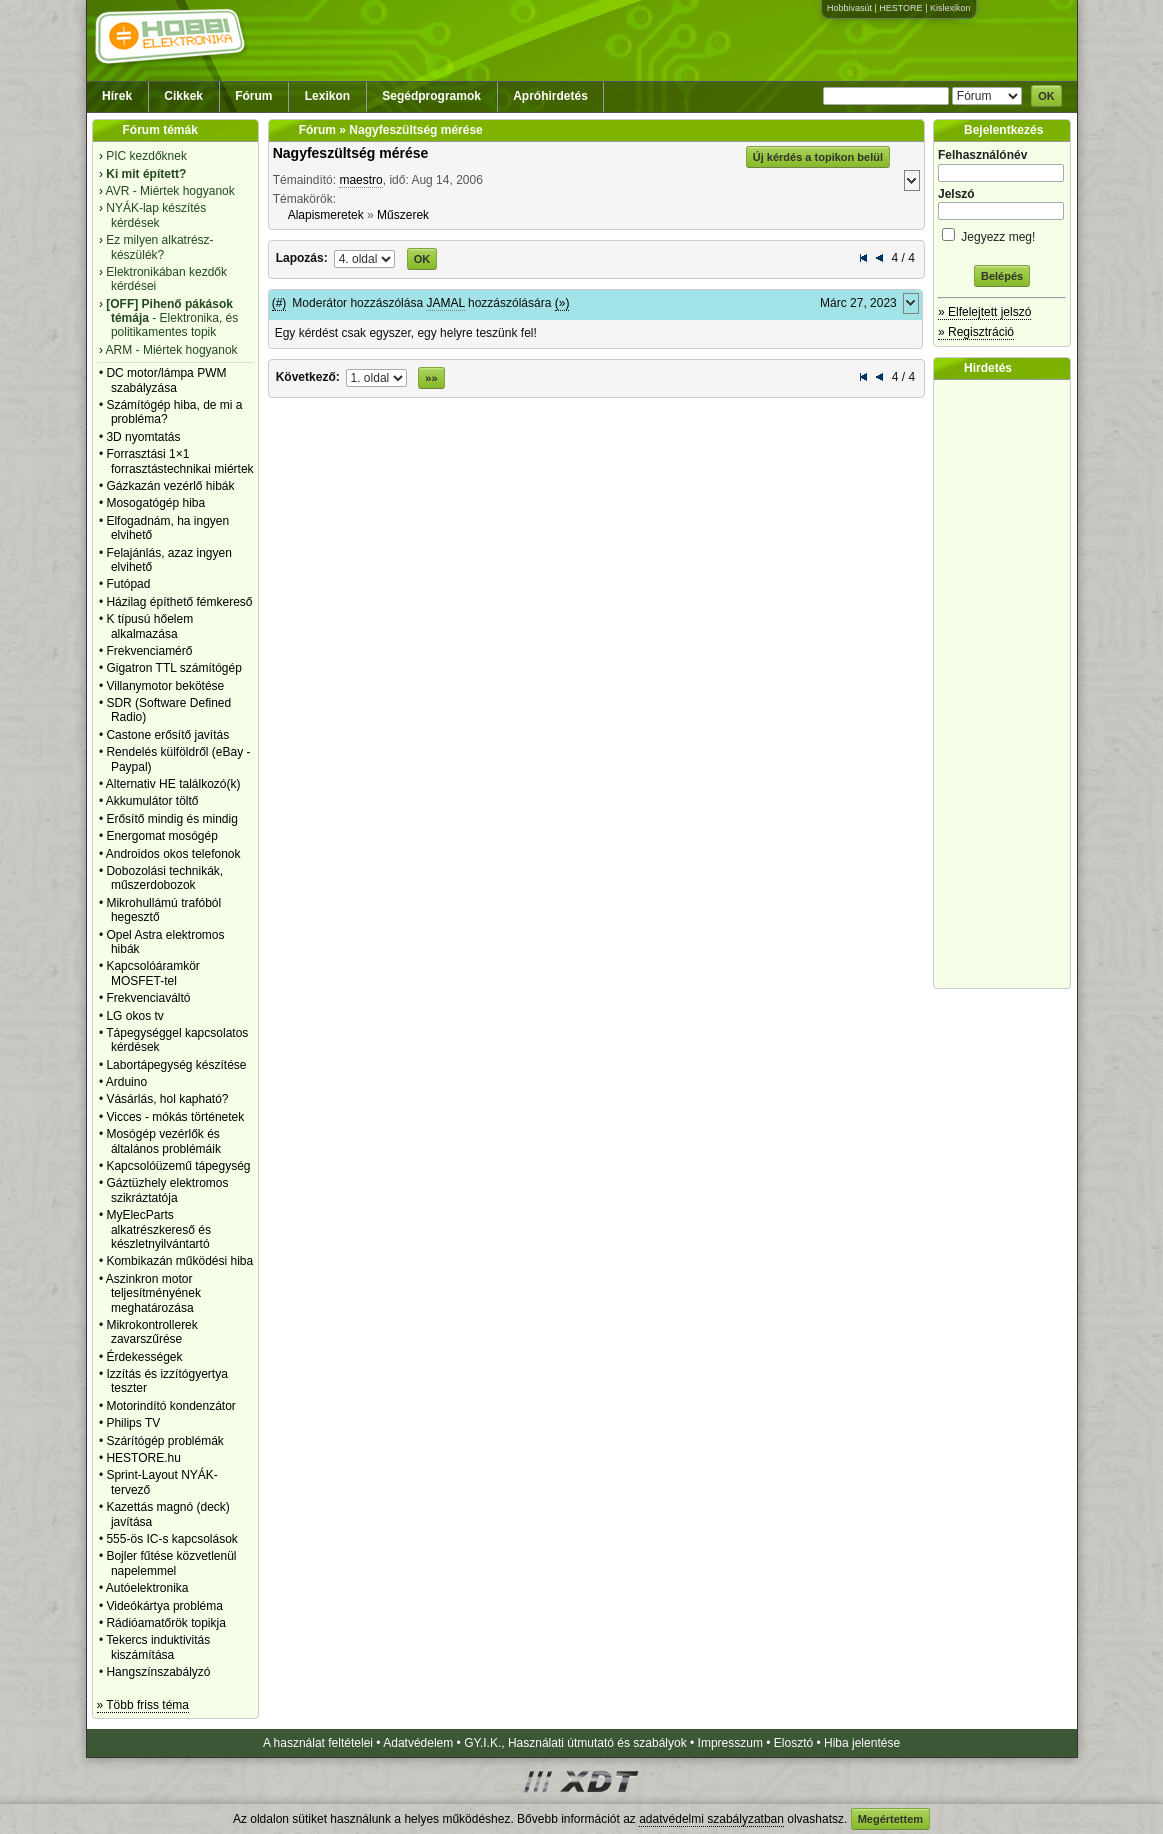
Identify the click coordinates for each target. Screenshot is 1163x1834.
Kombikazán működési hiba (179, 1261)
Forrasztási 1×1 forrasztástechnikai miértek (179, 461)
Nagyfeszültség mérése (351, 153)
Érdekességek (144, 1357)
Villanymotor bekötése (165, 686)
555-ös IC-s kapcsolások (171, 1539)
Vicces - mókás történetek (175, 1117)
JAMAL (445, 303)
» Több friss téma (143, 1705)
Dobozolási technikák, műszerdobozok (164, 878)
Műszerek (403, 215)
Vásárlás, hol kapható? (167, 1099)
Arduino (126, 1082)
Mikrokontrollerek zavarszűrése (151, 1332)
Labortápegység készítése (176, 1065)
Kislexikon (950, 8)
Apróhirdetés (550, 96)
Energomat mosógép (161, 836)
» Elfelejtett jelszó (984, 312)
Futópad (128, 584)
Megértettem (890, 1819)
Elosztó (793, 1743)
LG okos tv (134, 1016)
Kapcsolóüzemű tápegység (178, 1166)
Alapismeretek (326, 215)
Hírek (117, 96)
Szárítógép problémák (164, 1441)
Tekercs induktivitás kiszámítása (158, 1647)
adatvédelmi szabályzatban (711, 1819)
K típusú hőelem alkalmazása (149, 626)
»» (431, 378)
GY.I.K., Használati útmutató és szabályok (575, 1743)
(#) (279, 303)
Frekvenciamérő (149, 651)
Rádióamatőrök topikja (165, 1623)
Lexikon (327, 96)
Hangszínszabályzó (158, 1672)
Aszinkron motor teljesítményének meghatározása (153, 1293)
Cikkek (183, 96)
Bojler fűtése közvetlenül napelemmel (171, 1563)
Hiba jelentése (862, 1743)
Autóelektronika (147, 1588)
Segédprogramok (431, 96)
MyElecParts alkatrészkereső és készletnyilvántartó (158, 1229)
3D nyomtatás (143, 437)
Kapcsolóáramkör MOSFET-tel (152, 973)
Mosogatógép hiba (155, 503)
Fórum (253, 96)
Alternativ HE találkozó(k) (173, 784)
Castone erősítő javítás (167, 735)
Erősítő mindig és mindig (171, 819)
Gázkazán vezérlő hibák (170, 486)
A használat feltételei (318, 1743)
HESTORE (900, 8)
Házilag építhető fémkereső (179, 602)
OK (1046, 96)
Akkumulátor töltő (152, 801)
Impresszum (730, 1743)
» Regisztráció (976, 332)
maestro (360, 180)
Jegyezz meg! (1002, 233)
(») (562, 303)
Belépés (1002, 276)
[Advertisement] (1007, 684)
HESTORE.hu (143, 1458)
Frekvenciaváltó (148, 998)
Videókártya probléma (164, 1606)
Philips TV (133, 1423)
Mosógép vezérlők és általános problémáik (163, 1141)
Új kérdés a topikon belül (818, 157)
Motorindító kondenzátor (170, 1406)
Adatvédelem (418, 1743)
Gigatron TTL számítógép (173, 668)
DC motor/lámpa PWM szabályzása (166, 380)
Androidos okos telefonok (173, 854)
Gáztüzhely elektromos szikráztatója (167, 1190)
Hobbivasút (849, 8)
